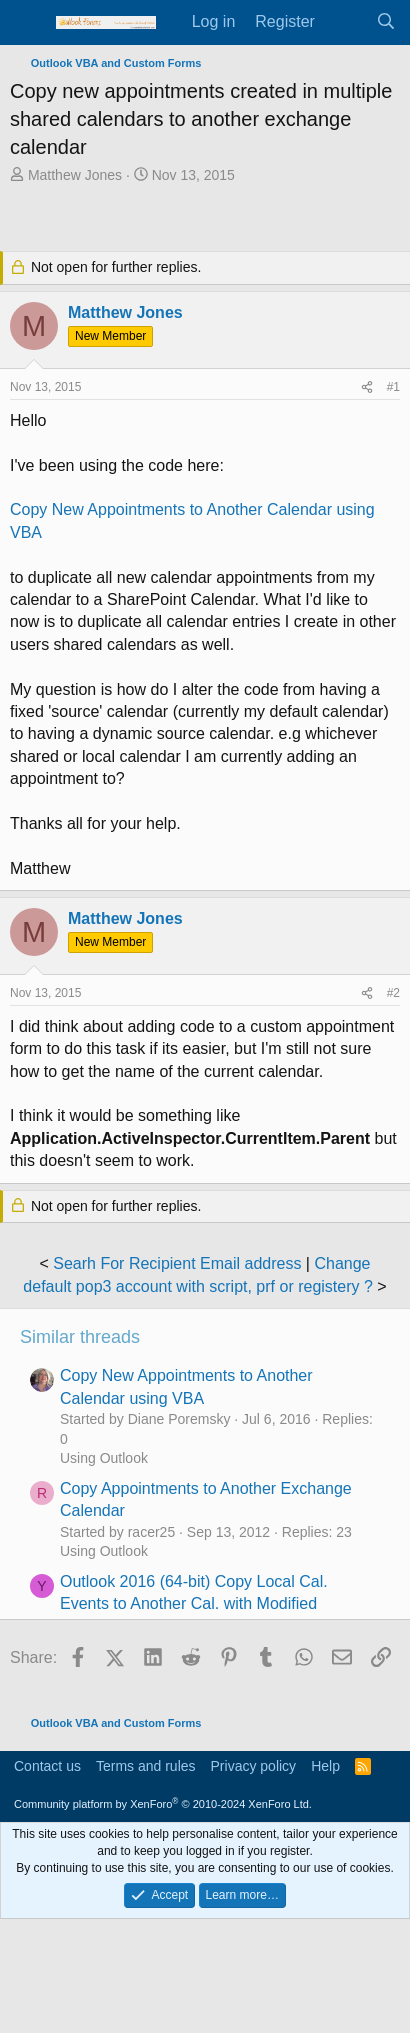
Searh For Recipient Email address (177, 1263)
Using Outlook (104, 1458)
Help (325, 1766)
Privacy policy (254, 1766)
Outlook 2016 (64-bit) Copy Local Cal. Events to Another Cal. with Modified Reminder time (194, 1604)
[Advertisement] (210, 220)
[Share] (367, 387)
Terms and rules (146, 1766)
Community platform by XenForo (163, 1804)
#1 (393, 387)
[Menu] (27, 23)
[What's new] (345, 22)
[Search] (385, 22)
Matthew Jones (75, 175)
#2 (393, 993)
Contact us (47, 1766)
